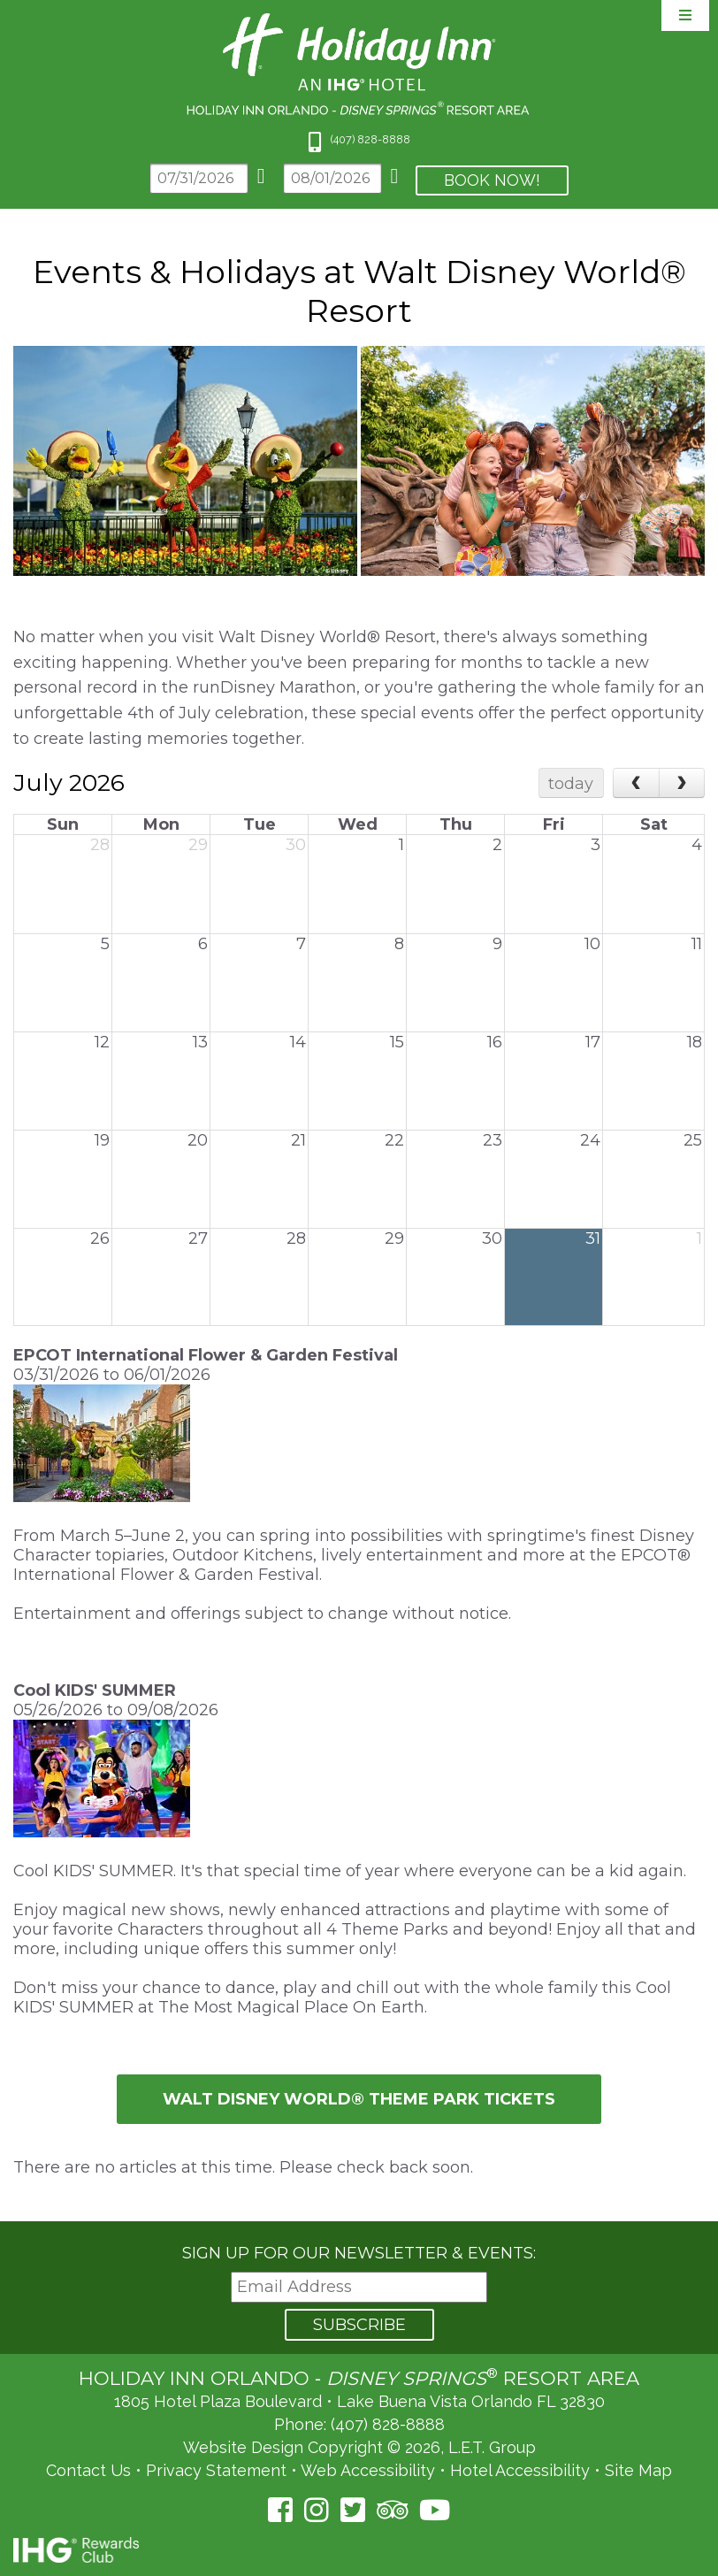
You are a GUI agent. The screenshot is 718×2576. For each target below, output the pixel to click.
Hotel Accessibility (520, 2470)
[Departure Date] (332, 178)
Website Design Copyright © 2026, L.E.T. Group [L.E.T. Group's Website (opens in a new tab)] (359, 2447)
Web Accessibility (368, 2470)
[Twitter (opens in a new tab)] (352, 2510)
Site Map (638, 2470)
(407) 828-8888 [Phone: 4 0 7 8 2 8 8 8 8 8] (370, 139)
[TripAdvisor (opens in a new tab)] (392, 2510)
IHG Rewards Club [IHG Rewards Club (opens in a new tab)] (76, 2550)
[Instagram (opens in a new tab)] (316, 2510)
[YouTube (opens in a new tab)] (434, 2510)
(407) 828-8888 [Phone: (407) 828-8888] (388, 2424)
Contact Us (88, 2470)
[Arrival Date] (198, 178)
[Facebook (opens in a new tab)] (280, 2510)
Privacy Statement (216, 2470)
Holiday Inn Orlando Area (359, 64)
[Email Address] (359, 2287)
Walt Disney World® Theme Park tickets (359, 2099)
